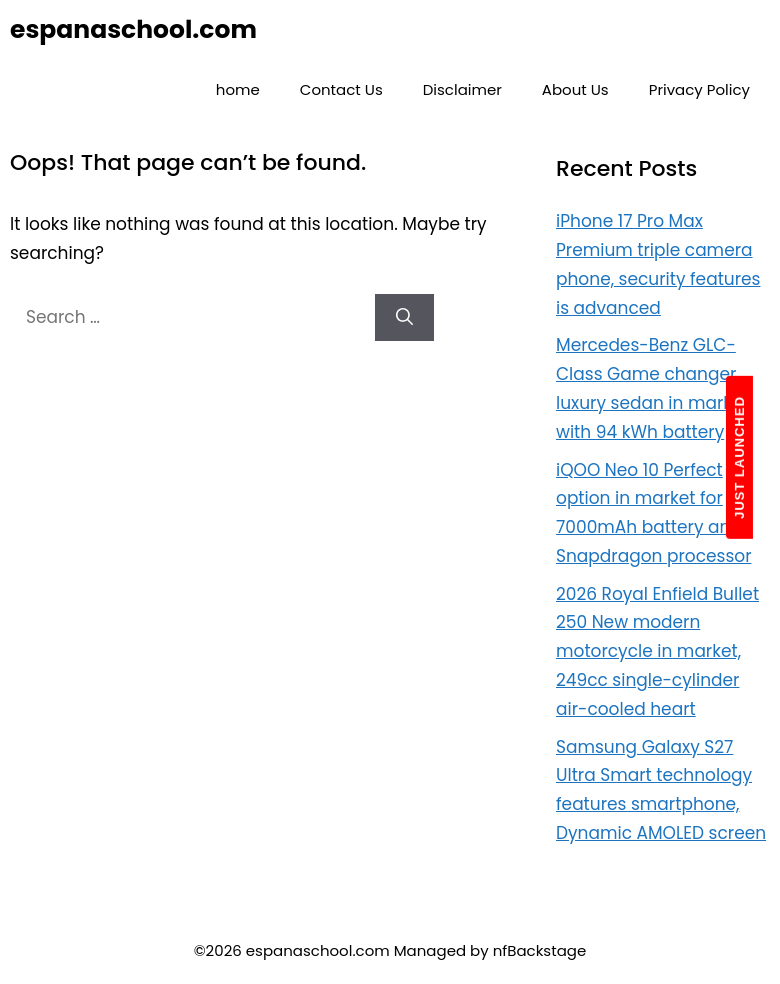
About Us (575, 89)
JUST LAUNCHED (739, 457)
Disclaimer (462, 89)
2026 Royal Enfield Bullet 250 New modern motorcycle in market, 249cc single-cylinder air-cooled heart (657, 652)
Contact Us (341, 89)
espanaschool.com (133, 29)
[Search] (404, 318)
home (238, 89)
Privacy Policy (699, 89)
